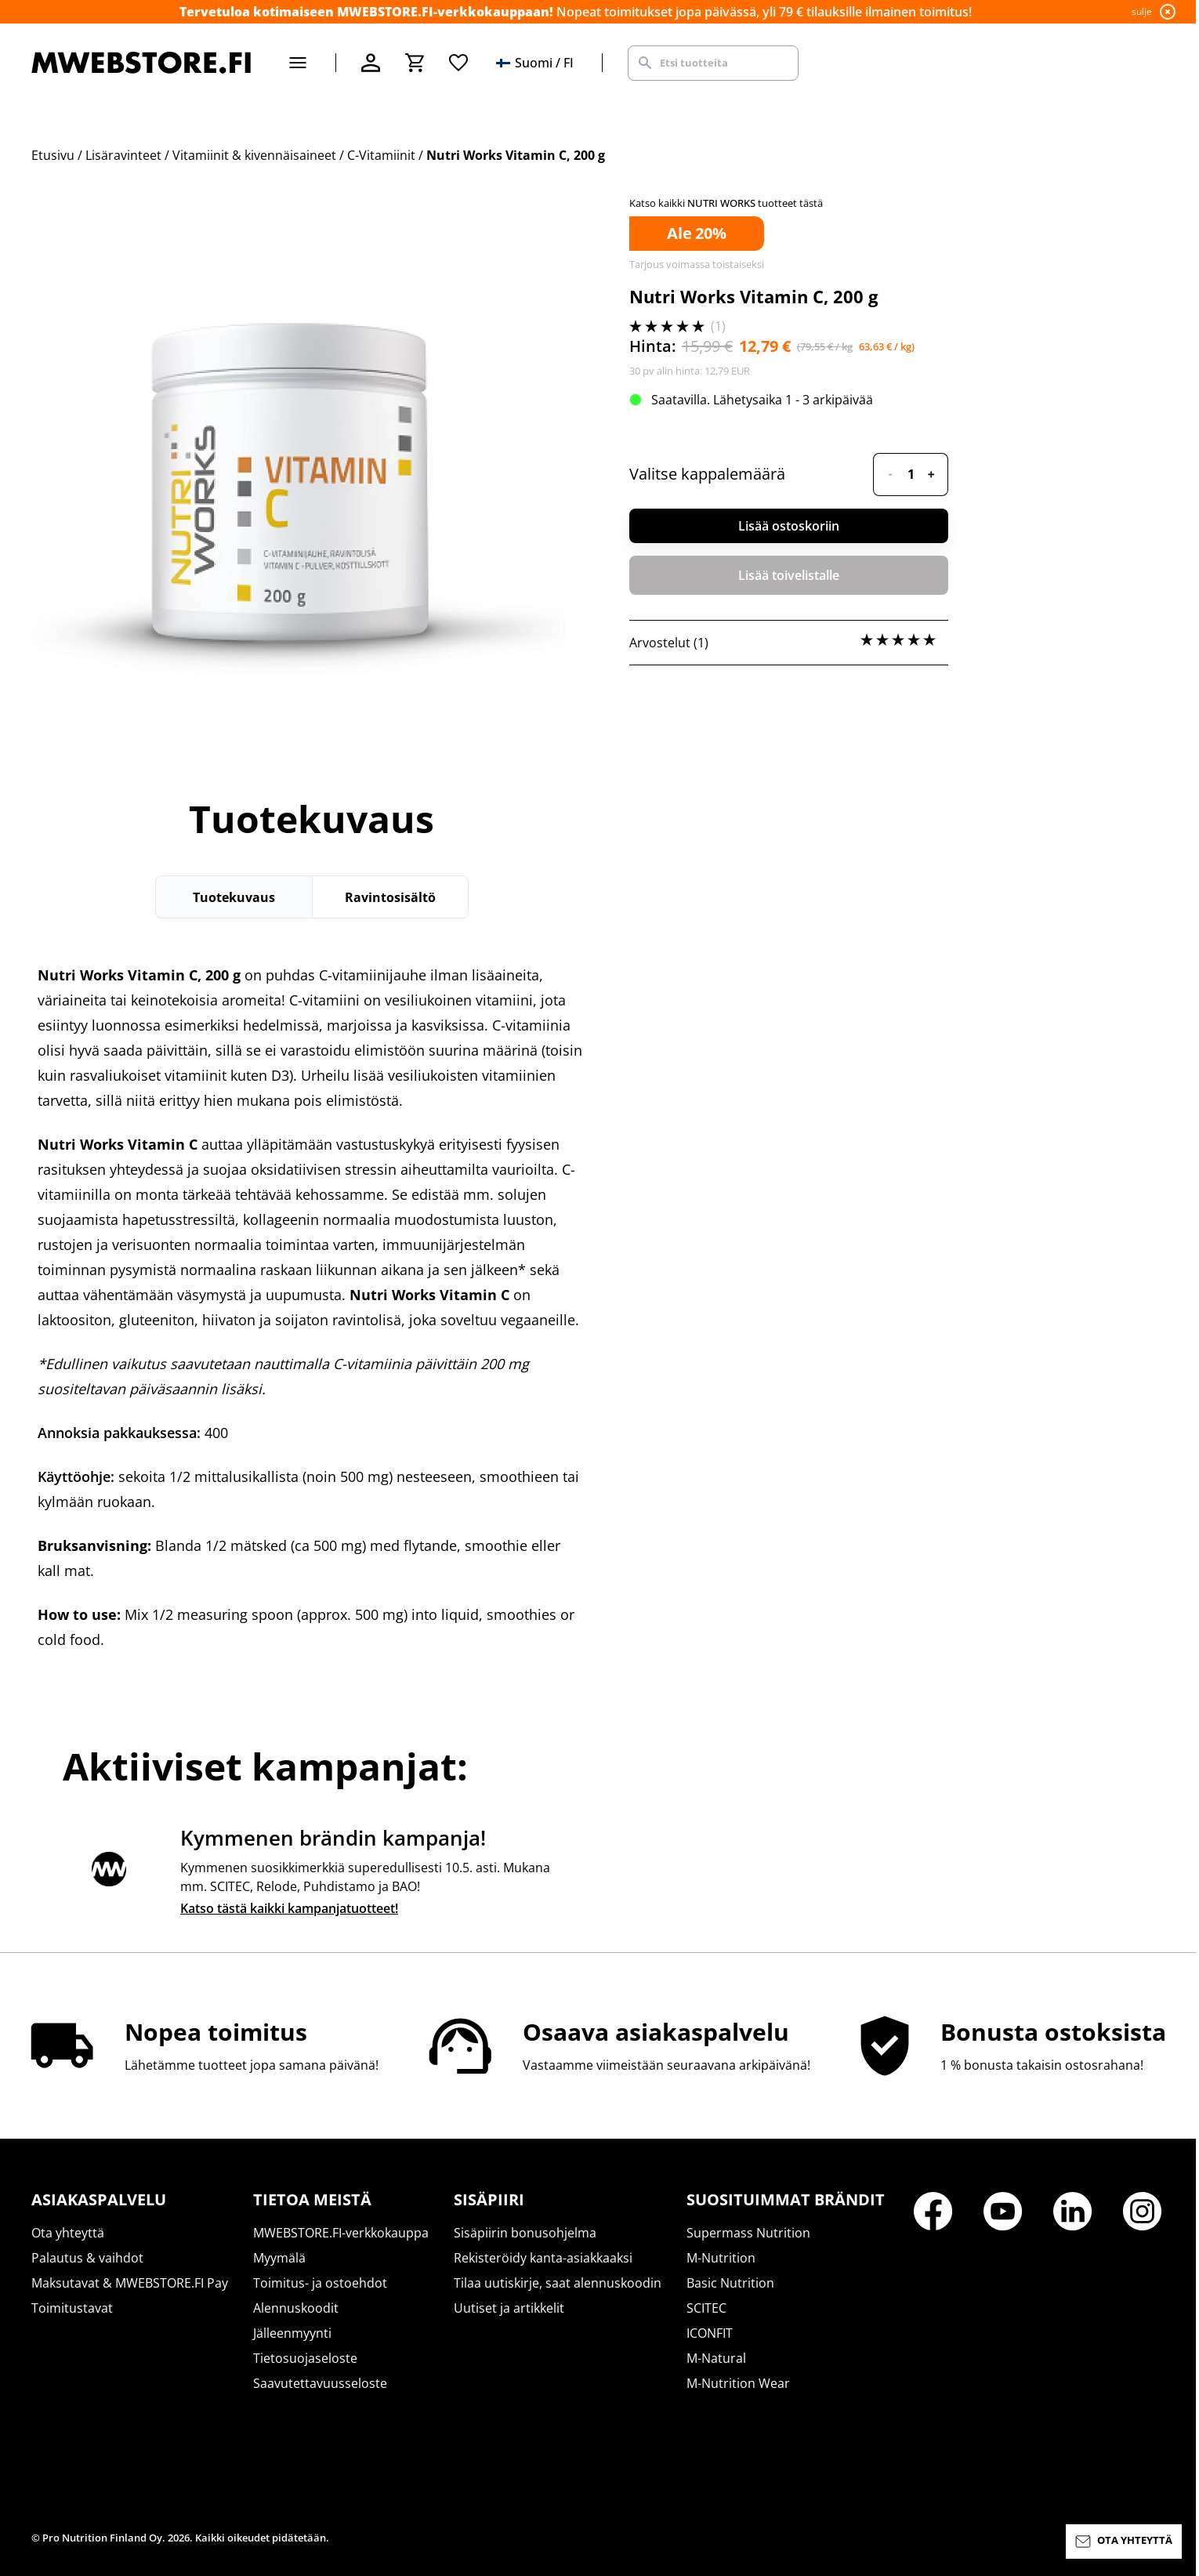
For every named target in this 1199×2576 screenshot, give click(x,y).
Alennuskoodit (296, 2308)
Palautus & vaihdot (87, 2257)
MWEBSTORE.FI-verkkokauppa (341, 2232)
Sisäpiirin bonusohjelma (525, 2232)
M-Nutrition (720, 2257)
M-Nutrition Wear (738, 2383)
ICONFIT (709, 2333)
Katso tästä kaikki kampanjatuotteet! (289, 1908)
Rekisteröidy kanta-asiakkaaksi (543, 2257)
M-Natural (716, 2358)
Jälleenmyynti (292, 2333)
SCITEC (706, 2308)
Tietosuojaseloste (305, 2358)
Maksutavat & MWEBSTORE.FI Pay (129, 2283)
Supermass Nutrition (748, 2232)
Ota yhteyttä (67, 2232)
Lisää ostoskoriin (788, 525)
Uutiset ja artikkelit (509, 2308)
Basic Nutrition (730, 2283)
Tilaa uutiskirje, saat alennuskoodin (557, 2283)
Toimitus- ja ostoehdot (320, 2283)
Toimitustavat (72, 2308)
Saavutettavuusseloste (320, 2383)
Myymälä (279, 2257)
